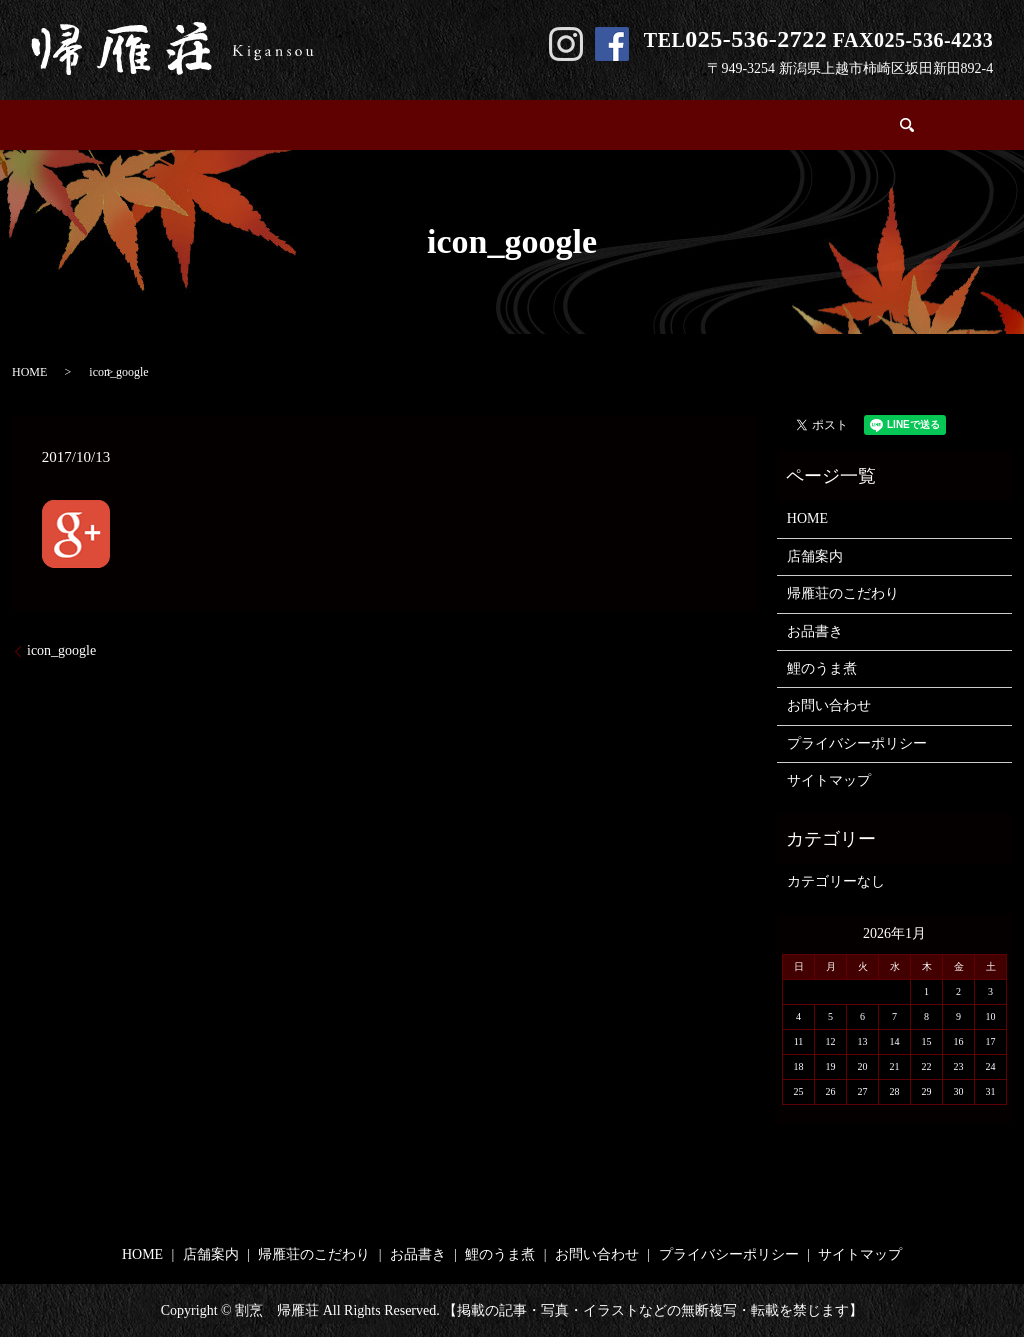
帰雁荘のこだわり (409, 125)
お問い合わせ (733, 125)
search (824, 125)
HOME (207, 125)
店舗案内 (291, 125)
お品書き (526, 125)
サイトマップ (829, 780)
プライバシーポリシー (857, 743)
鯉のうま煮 (623, 125)
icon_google (61, 650)
